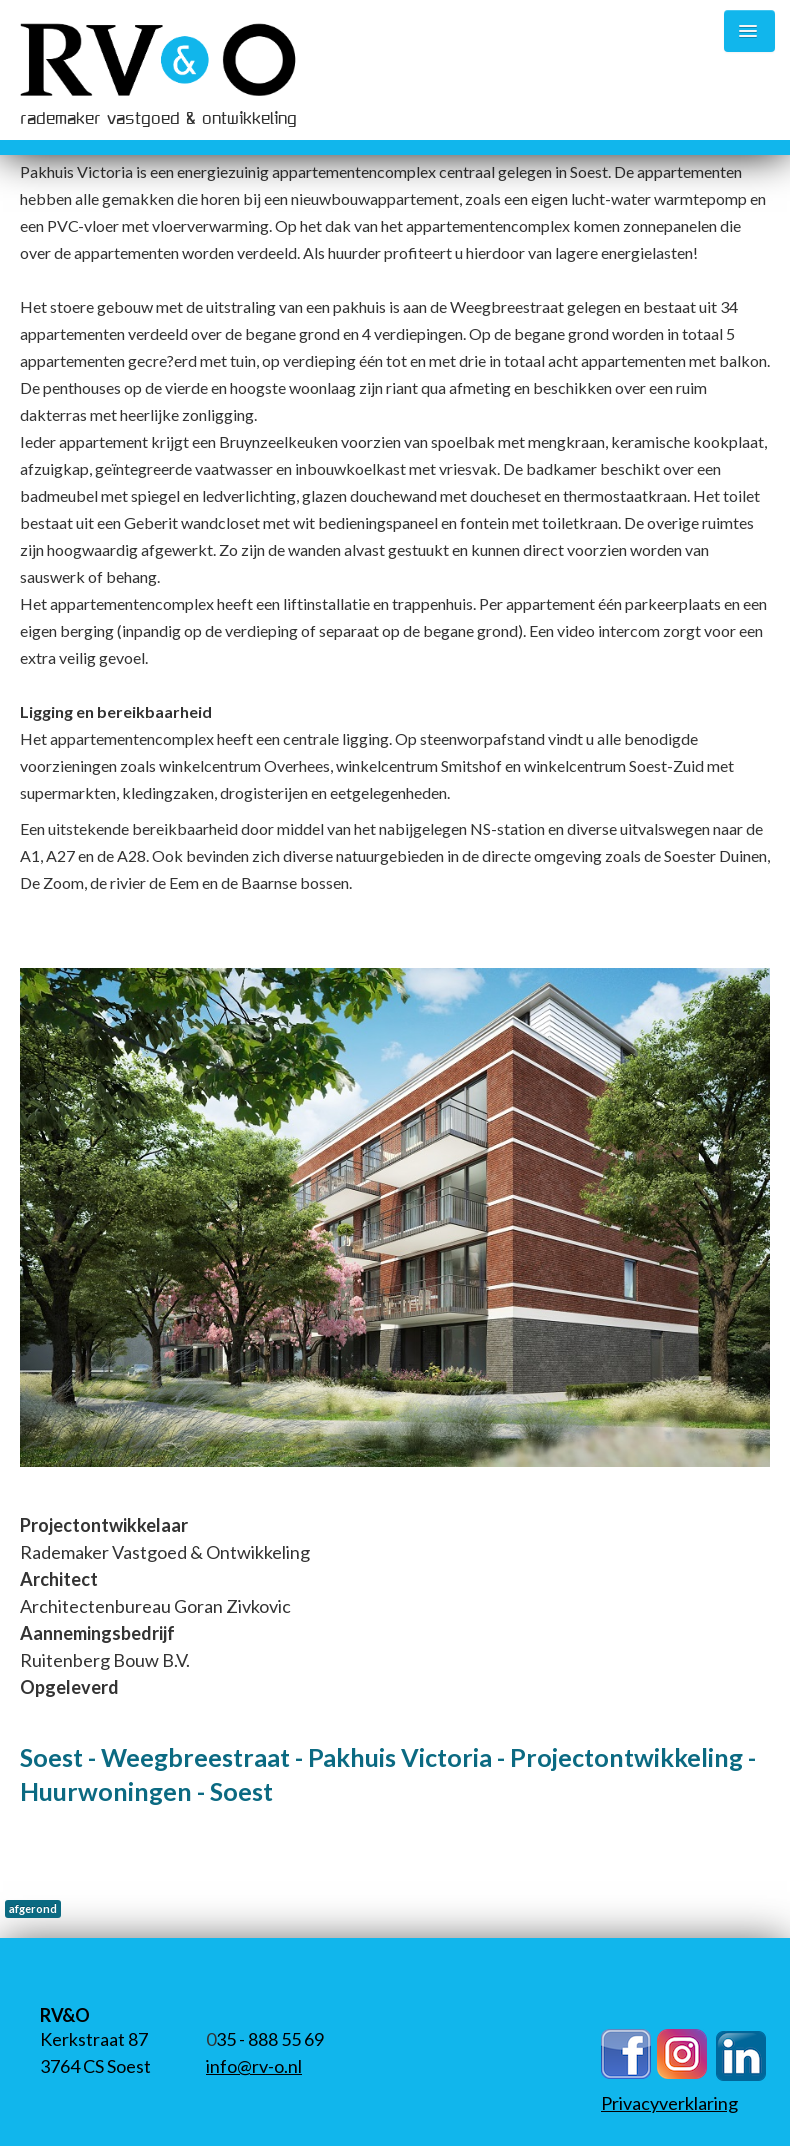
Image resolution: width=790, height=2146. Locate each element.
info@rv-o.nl (254, 2066)
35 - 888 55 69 (270, 2039)
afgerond (33, 1908)
